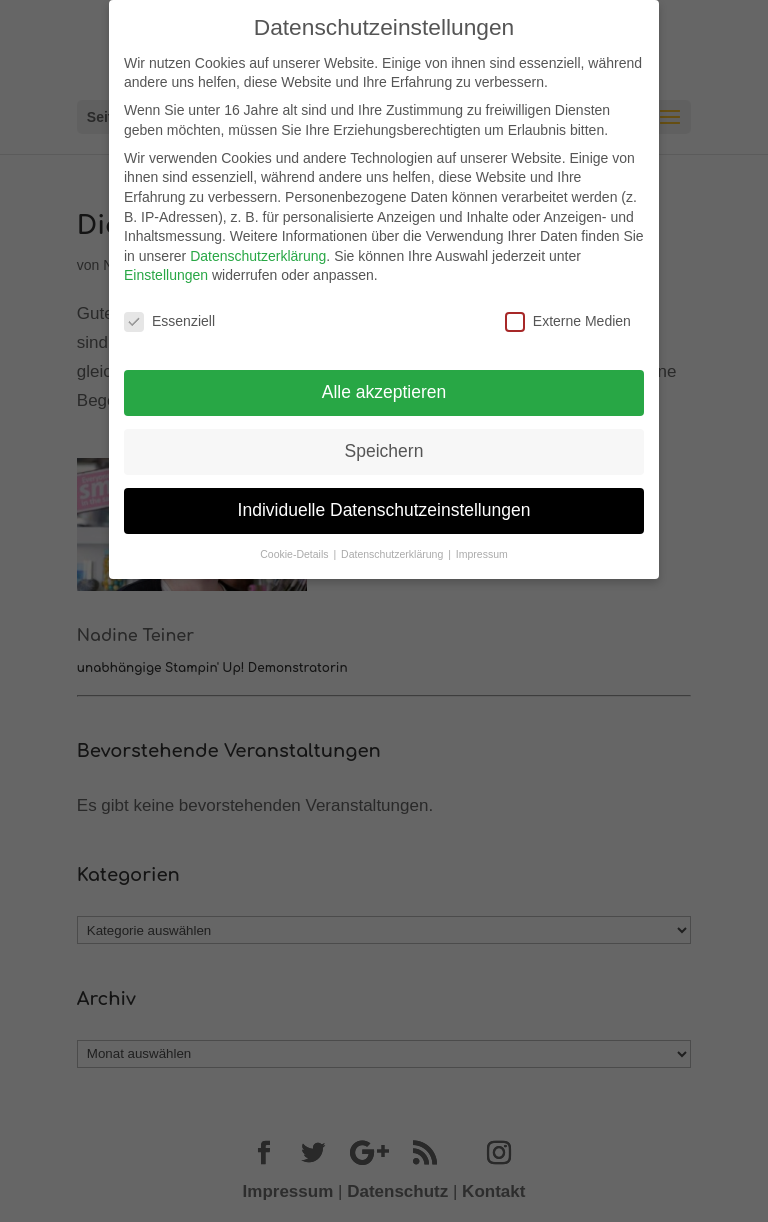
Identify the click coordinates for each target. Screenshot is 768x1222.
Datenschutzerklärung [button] (393, 554)
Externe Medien (568, 321)
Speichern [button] (384, 451)
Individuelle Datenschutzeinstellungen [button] (384, 510)
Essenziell (169, 321)
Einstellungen (166, 275)
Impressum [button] (482, 554)
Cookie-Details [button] (295, 554)
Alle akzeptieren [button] (384, 392)
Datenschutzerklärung (258, 256)
